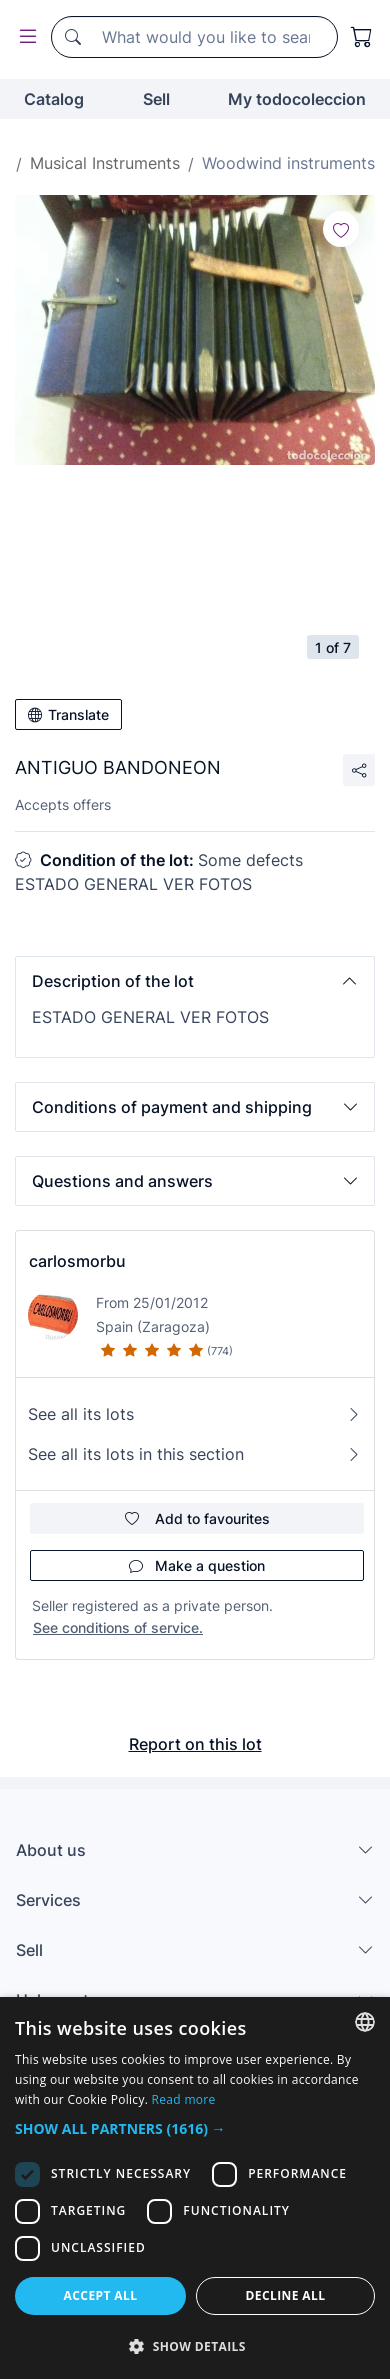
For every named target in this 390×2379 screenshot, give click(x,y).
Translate (68, 714)
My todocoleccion (297, 99)
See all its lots (195, 1414)
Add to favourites (197, 1518)
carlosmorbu (77, 1261)
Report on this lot (195, 1744)
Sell (156, 99)
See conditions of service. (118, 1627)
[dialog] (195, 2188)
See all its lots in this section (195, 1454)
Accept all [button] (101, 2295)
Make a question (197, 1565)
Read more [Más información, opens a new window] (184, 2099)
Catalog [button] (54, 99)
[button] (195, 981)
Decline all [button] (286, 2295)
